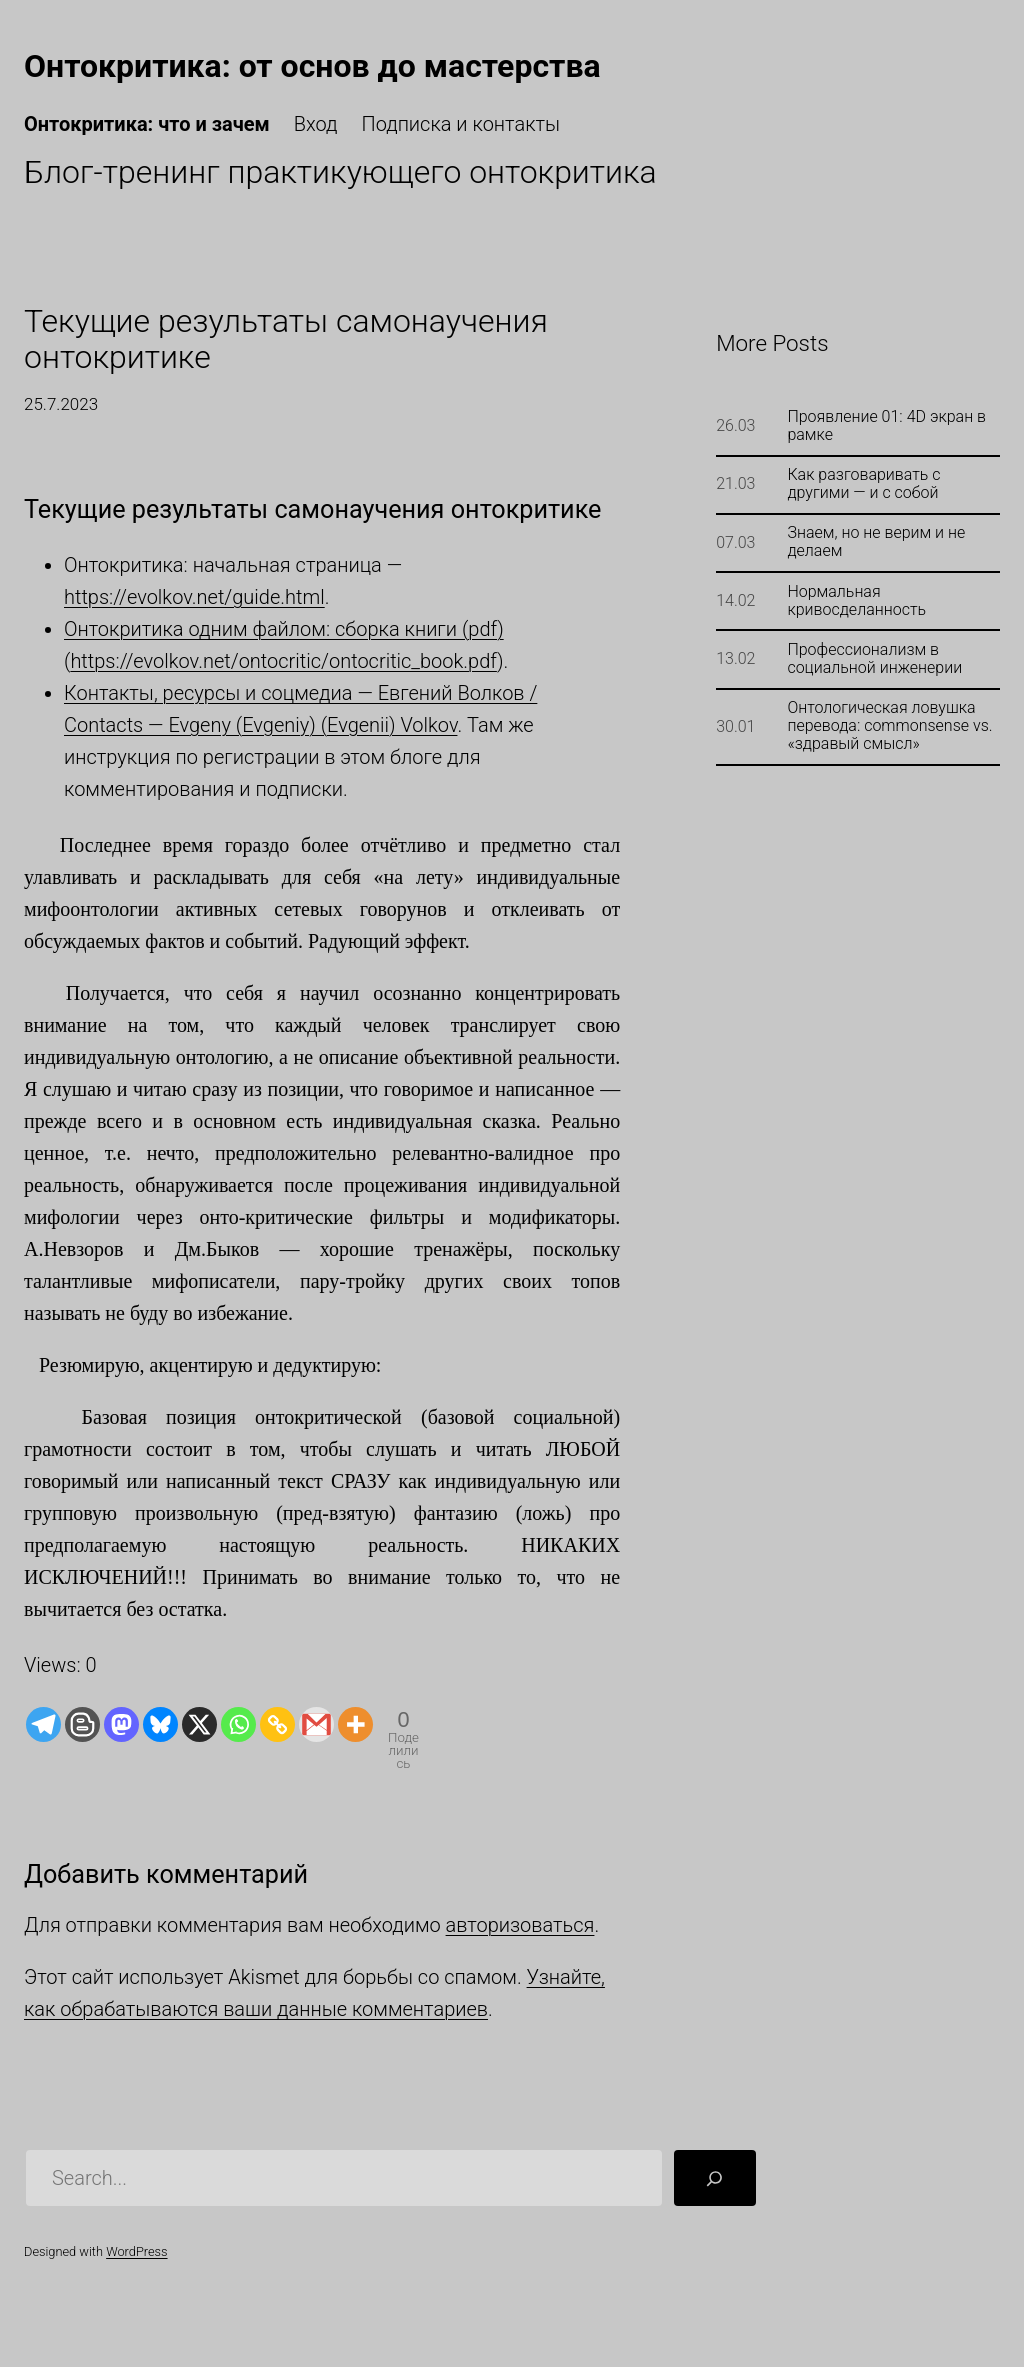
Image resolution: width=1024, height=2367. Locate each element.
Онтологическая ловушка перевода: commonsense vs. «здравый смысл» (889, 726)
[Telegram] (43, 1724)
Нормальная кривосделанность (856, 601)
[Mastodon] (121, 1724)
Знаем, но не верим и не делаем (876, 542)
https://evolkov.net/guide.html (194, 597)
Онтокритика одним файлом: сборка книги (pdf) (284, 629)
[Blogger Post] (82, 1724)
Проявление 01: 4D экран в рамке (886, 426)
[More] (355, 1724)
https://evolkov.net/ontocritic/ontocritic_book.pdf (283, 661)
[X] (199, 1724)
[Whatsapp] (238, 1724)
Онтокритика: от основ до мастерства (312, 66)
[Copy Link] (277, 1724)
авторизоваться (520, 1925)
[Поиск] (715, 2178)
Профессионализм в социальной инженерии (874, 659)
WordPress (136, 2251)
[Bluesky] (160, 1724)
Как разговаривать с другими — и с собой (863, 484)
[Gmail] (316, 1724)
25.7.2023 (61, 404)
